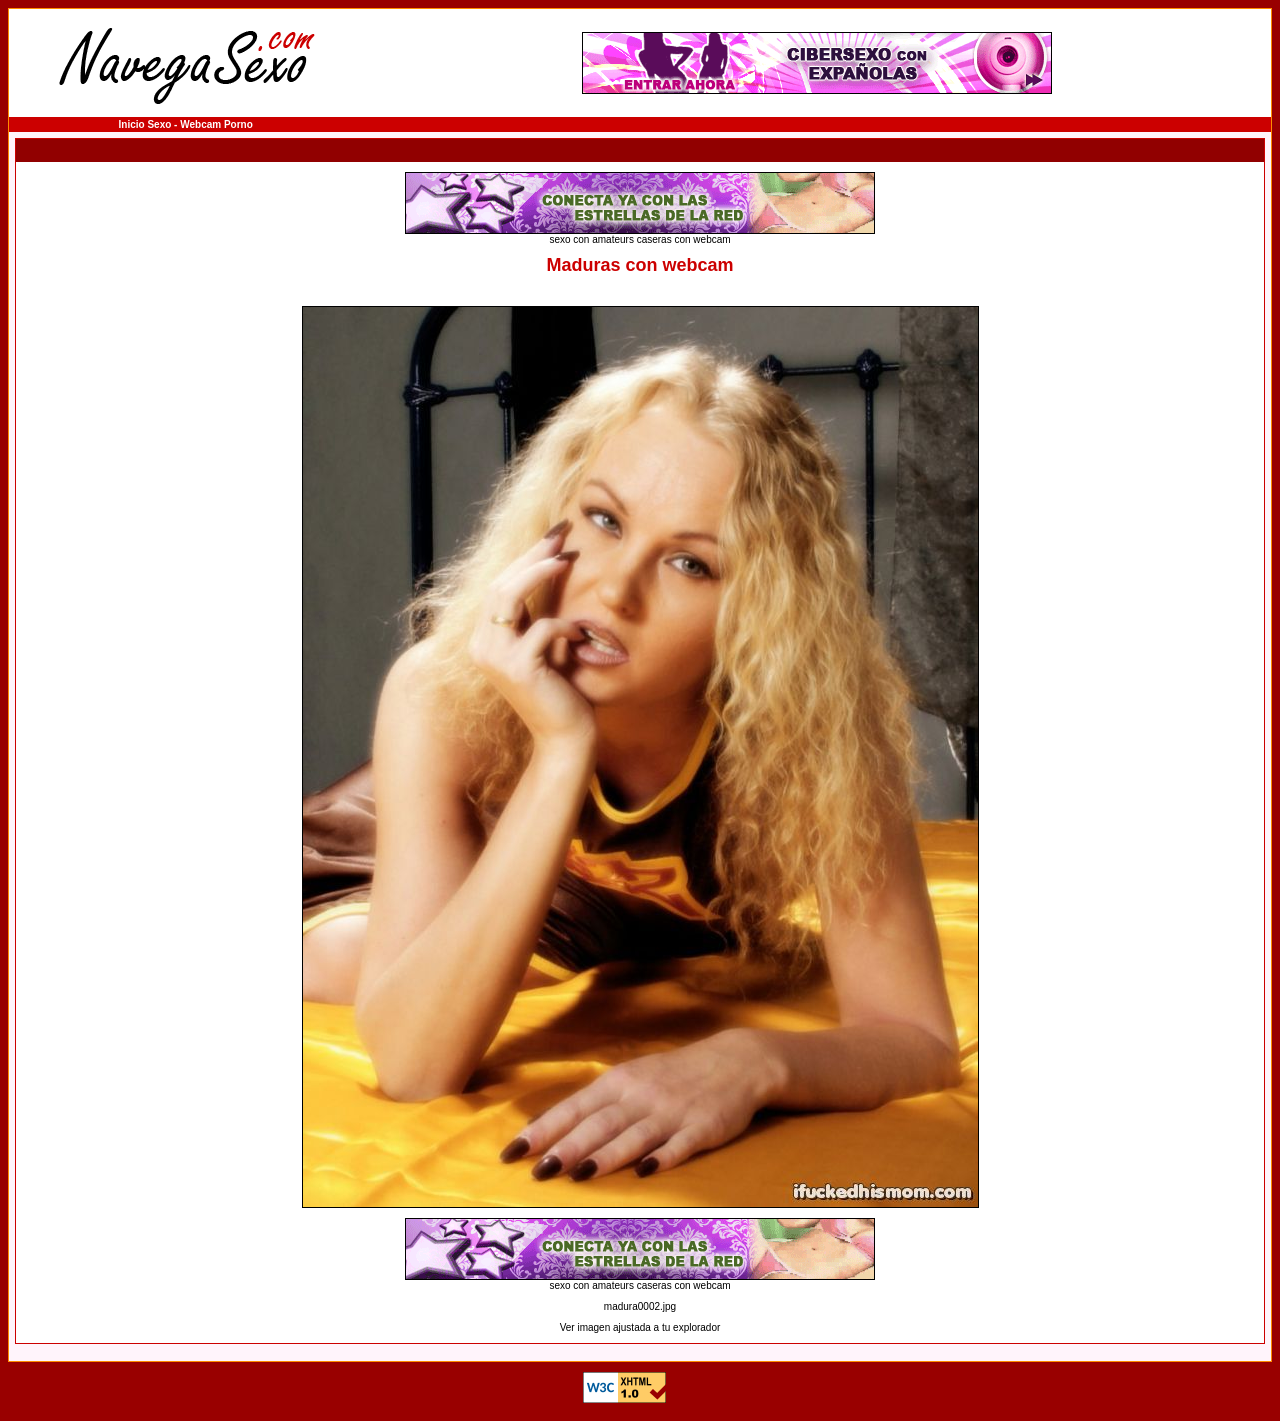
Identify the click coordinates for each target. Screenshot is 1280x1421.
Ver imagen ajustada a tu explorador (640, 1327)
